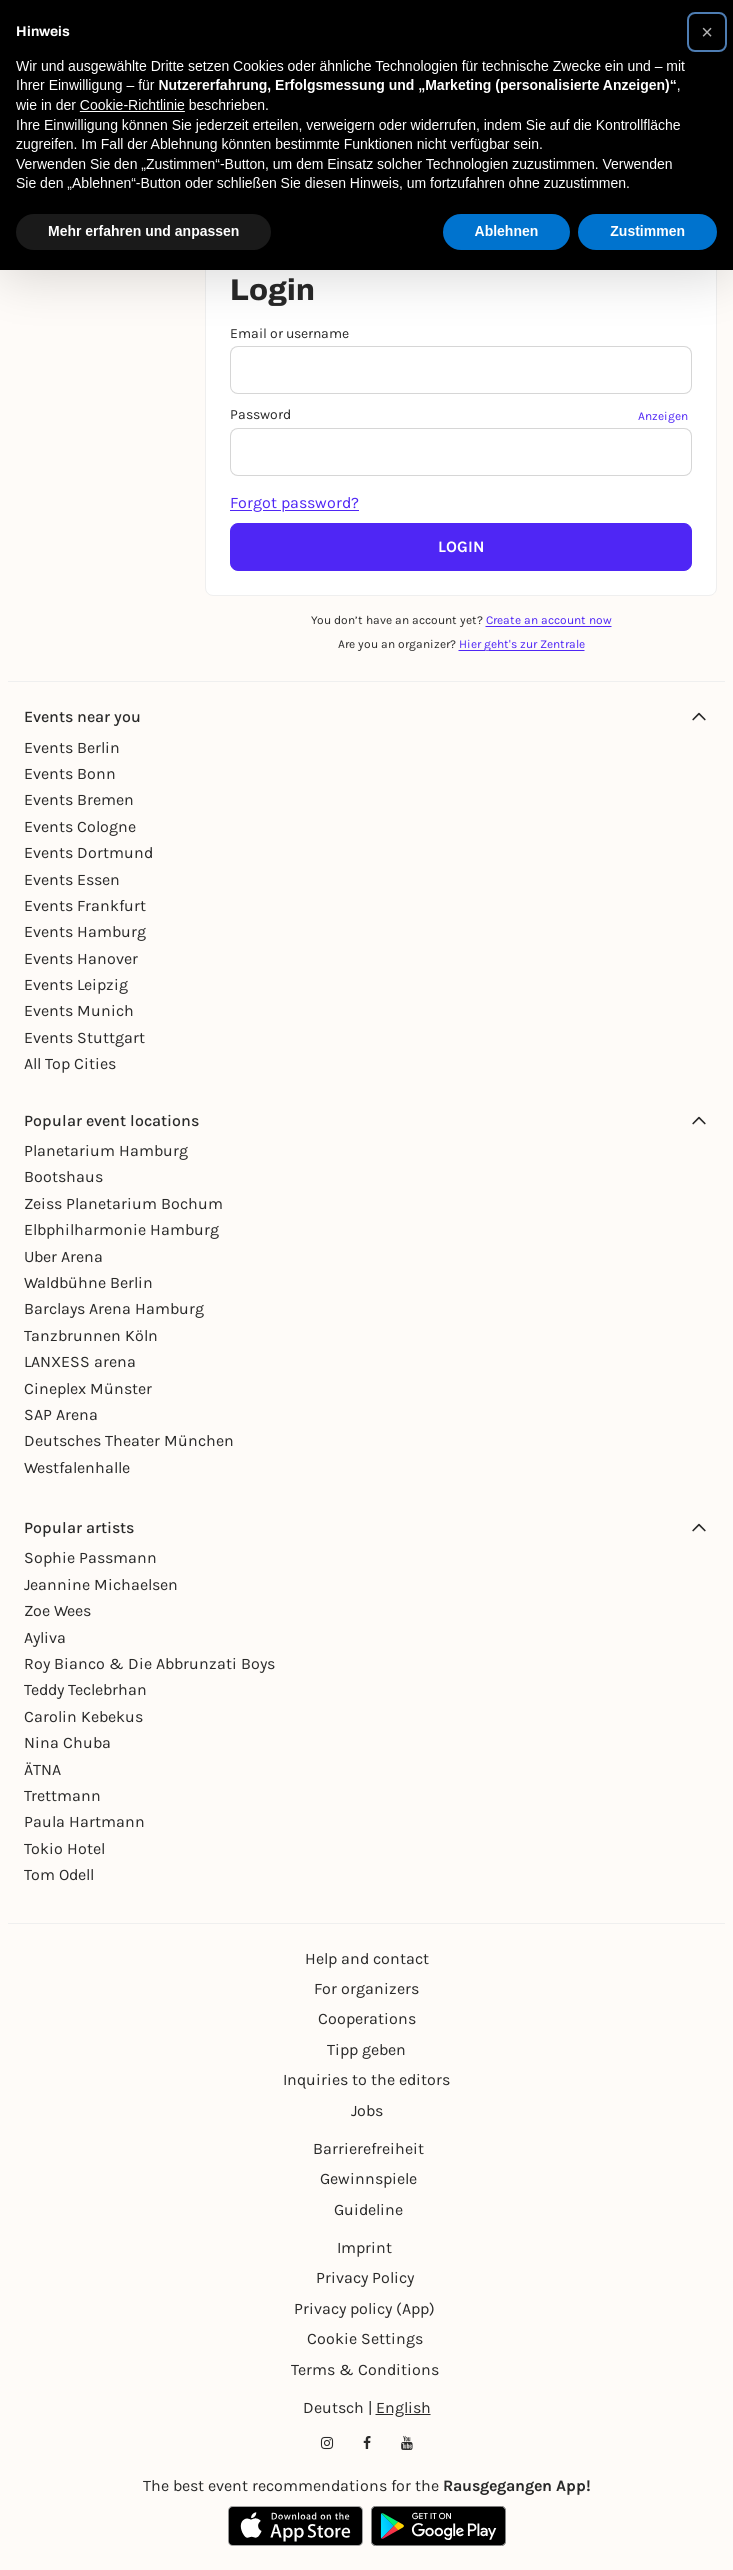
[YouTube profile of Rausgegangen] (407, 2443)
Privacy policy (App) (364, 2308)
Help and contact (367, 1958)
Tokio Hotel (64, 1848)
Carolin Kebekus (83, 1716)
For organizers (366, 1988)
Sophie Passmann (90, 1557)
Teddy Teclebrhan (85, 1689)
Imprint (364, 2247)
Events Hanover (81, 958)
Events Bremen (79, 799)
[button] (707, 32)
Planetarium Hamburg (106, 1150)
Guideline (368, 2209)
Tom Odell (59, 1874)
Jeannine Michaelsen (101, 1584)
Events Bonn (70, 773)
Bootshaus (63, 1176)
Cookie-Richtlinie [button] (132, 105)
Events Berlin (72, 747)
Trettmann (62, 1795)
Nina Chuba (67, 1742)
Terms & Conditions (365, 2369)
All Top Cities (70, 1063)
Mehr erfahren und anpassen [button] (143, 231)
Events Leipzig (76, 984)
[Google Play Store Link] (438, 2526)
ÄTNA (42, 1769)
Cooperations (367, 2018)
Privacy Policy (365, 2277)
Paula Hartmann (84, 1821)
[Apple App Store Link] (295, 2526)
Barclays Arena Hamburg (114, 1308)
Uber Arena (63, 1256)
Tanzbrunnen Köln (91, 1335)
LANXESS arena (80, 1361)
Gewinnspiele (368, 2178)
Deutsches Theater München (129, 1440)
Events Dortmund (88, 852)
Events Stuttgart (84, 1037)
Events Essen (72, 879)
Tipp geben (366, 2049)
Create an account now (549, 620)
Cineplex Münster (88, 1388)
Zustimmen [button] (647, 231)
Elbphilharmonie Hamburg (121, 1229)
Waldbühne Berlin (88, 1282)
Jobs (367, 2110)
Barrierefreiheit (368, 2148)
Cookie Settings (365, 2338)
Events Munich (79, 1010)
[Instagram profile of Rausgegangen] (327, 2443)
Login (461, 546)
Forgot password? (294, 502)
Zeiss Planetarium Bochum (123, 1203)
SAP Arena (61, 1414)
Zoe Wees (57, 1610)
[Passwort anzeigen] (665, 415)
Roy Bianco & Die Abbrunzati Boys (149, 1663)
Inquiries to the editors (366, 2079)
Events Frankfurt (85, 905)
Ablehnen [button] (507, 231)
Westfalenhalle (77, 1467)
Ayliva (45, 1637)
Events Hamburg (85, 931)
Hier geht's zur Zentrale (522, 644)
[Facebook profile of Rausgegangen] (367, 2443)
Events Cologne (80, 826)
